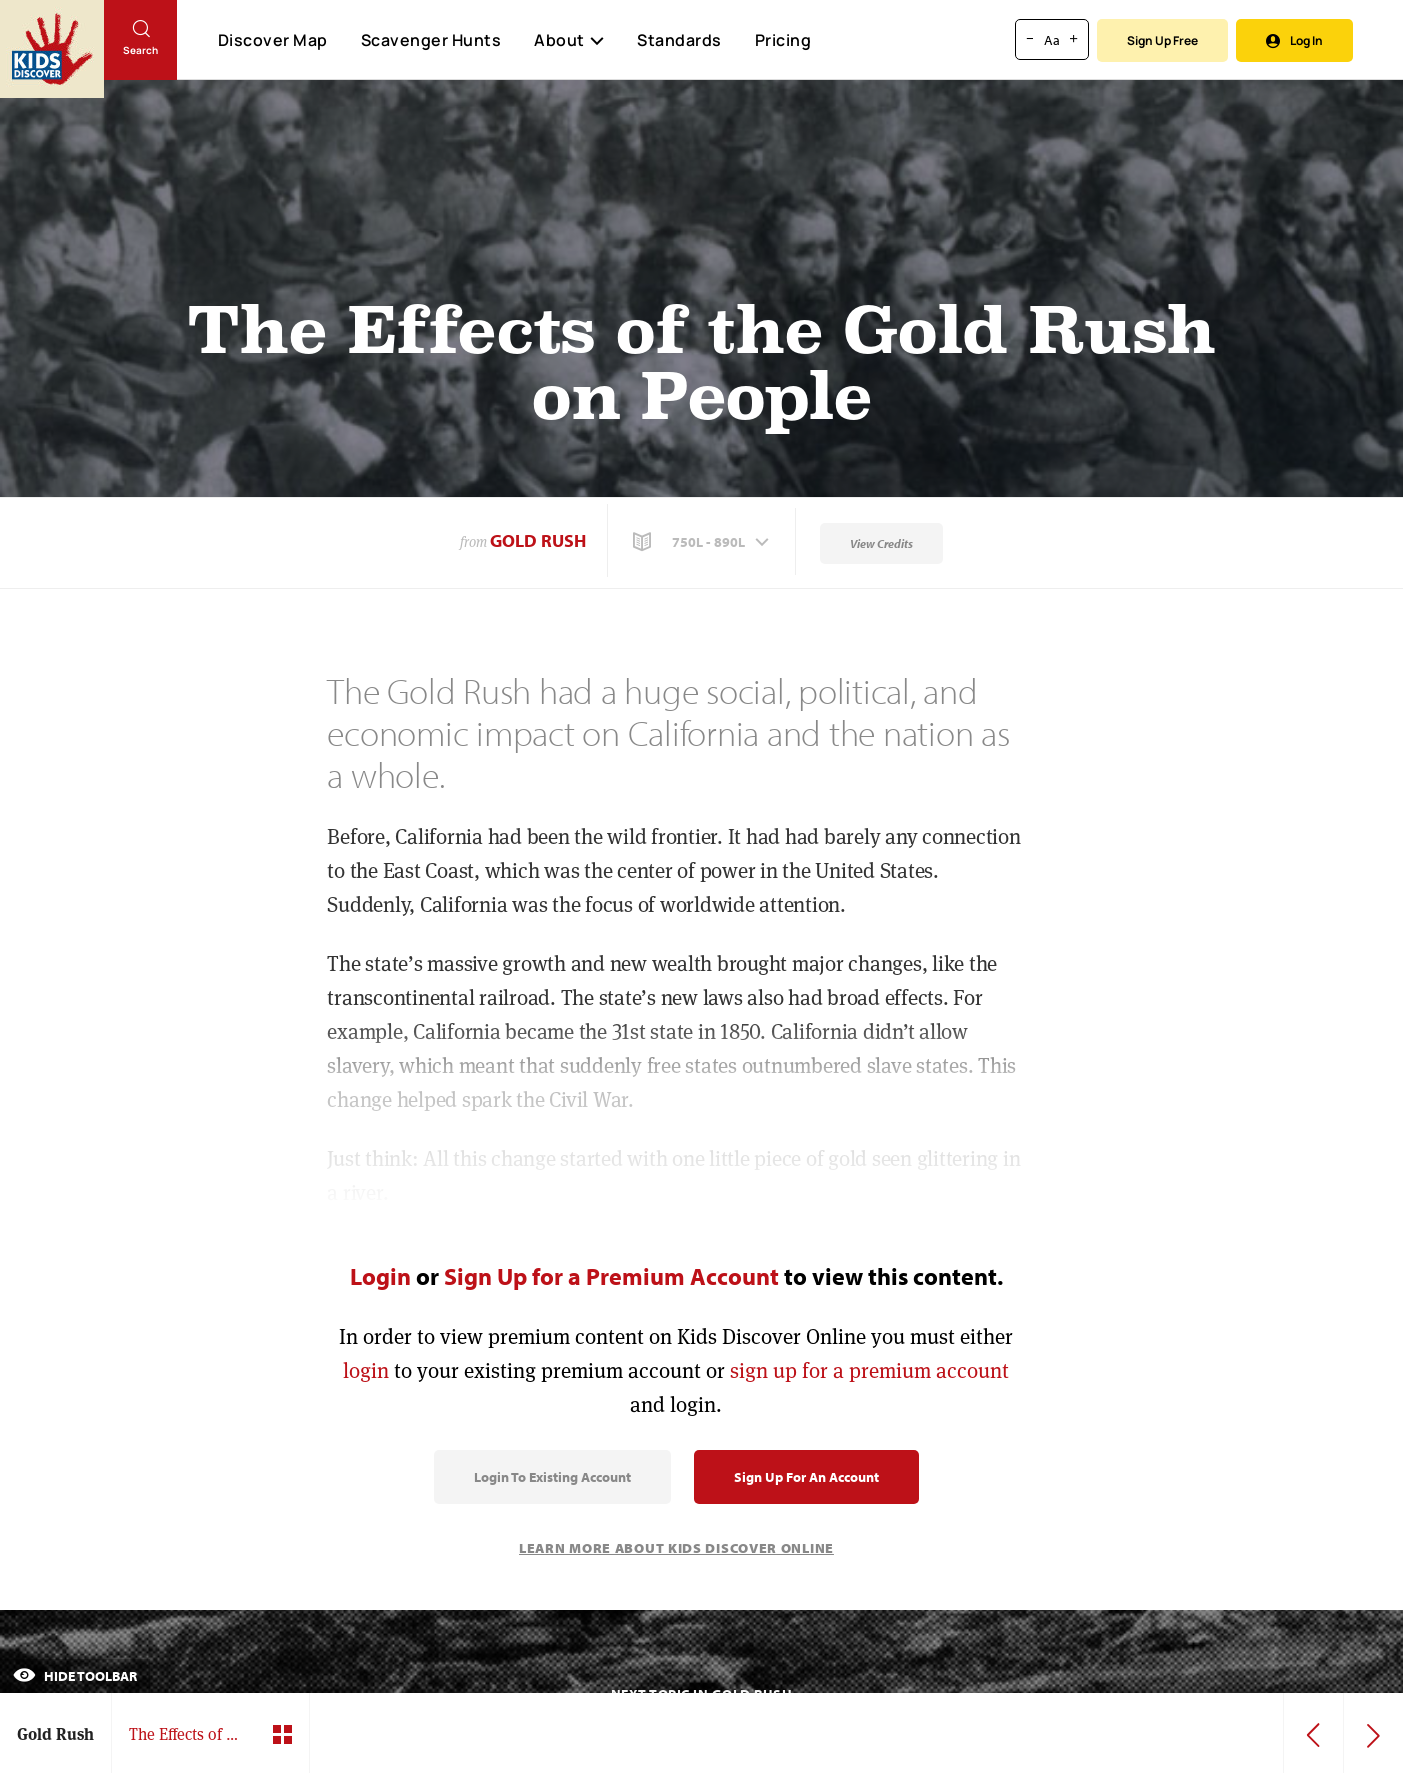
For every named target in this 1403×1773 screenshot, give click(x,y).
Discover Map (273, 40)
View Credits (881, 543)
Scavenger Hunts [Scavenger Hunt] (430, 41)
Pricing (783, 40)
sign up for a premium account (869, 1370)
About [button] (569, 40)
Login (380, 1276)
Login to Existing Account (552, 1477)
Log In (1294, 40)
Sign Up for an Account (806, 1477)
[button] (703, 542)
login (366, 1370)
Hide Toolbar (75, 1676)
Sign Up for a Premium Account (611, 1276)
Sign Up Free (1162, 40)
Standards (679, 40)
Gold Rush (538, 540)
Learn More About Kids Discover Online (676, 1548)
